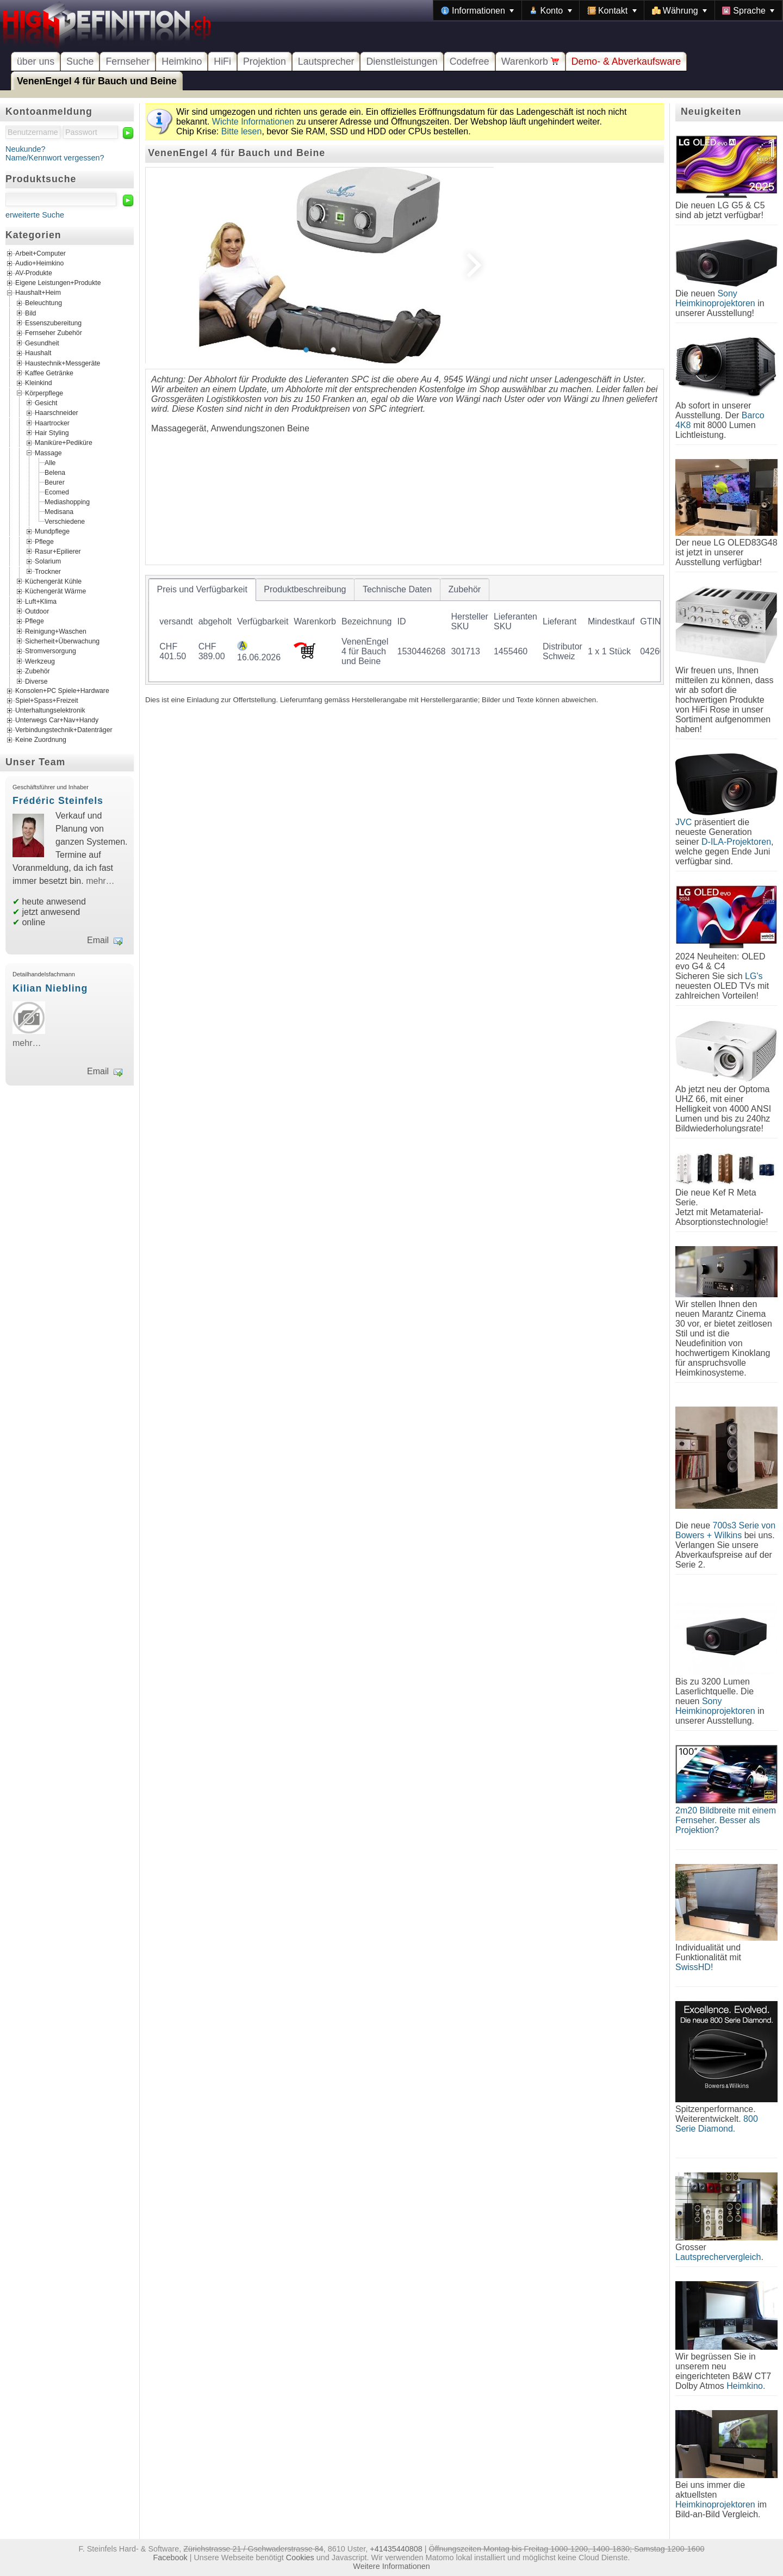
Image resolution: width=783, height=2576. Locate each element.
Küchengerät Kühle (53, 581)
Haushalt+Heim (38, 293)
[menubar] (608, 10)
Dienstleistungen (401, 61)
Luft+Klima (41, 601)
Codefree (469, 61)
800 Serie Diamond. (716, 2123)
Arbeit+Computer (40, 254)
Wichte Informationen (253, 121)
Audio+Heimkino (39, 264)
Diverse (36, 681)
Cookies (300, 2557)
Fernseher (127, 61)
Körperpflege (44, 393)
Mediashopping (67, 502)
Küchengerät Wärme (55, 591)
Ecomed (57, 492)
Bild (30, 313)
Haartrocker (52, 422)
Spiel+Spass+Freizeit (46, 700)
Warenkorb (530, 61)
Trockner (48, 571)
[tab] (202, 589)
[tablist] (404, 630)
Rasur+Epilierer (58, 551)
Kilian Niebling (50, 988)
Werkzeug (40, 661)
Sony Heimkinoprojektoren (715, 298)
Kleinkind (38, 383)
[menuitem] (477, 10)
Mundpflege (52, 531)
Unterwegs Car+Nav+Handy (56, 720)
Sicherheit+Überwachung (62, 641)
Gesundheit (42, 342)
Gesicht (46, 403)
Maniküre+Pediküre (63, 443)
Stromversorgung (50, 651)
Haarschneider (56, 413)
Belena (55, 472)
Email (98, 940)
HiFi (222, 61)
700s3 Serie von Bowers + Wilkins (725, 1530)
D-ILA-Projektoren (736, 841)
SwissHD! (694, 1967)
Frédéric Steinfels (58, 800)
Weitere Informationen (391, 2566)
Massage (48, 452)
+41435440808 (396, 2548)
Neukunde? (25, 149)
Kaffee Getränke (49, 373)
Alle (50, 463)
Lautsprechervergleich (718, 2257)
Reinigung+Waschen (55, 631)
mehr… (100, 881)
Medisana (59, 512)
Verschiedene (65, 521)
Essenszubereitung (53, 323)
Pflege (44, 541)
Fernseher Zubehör (53, 333)
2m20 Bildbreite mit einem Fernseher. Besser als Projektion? (725, 1820)
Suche (80, 61)
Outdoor (37, 611)
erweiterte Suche (34, 214)
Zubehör (37, 671)
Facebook (170, 2557)
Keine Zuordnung (40, 740)
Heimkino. (745, 2386)
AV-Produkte (33, 273)
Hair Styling (52, 433)
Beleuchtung (43, 303)
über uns (35, 61)
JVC (683, 822)
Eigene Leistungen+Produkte (58, 283)
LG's (753, 976)
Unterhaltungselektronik (50, 710)
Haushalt (38, 353)
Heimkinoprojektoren (715, 2504)
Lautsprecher (326, 61)
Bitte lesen (241, 131)
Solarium (48, 561)
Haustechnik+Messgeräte (62, 363)
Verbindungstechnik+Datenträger (64, 730)
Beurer (55, 482)
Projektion (264, 61)
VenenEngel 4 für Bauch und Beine (97, 81)
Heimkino (181, 61)
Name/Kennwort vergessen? (54, 157)
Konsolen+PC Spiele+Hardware (62, 691)
